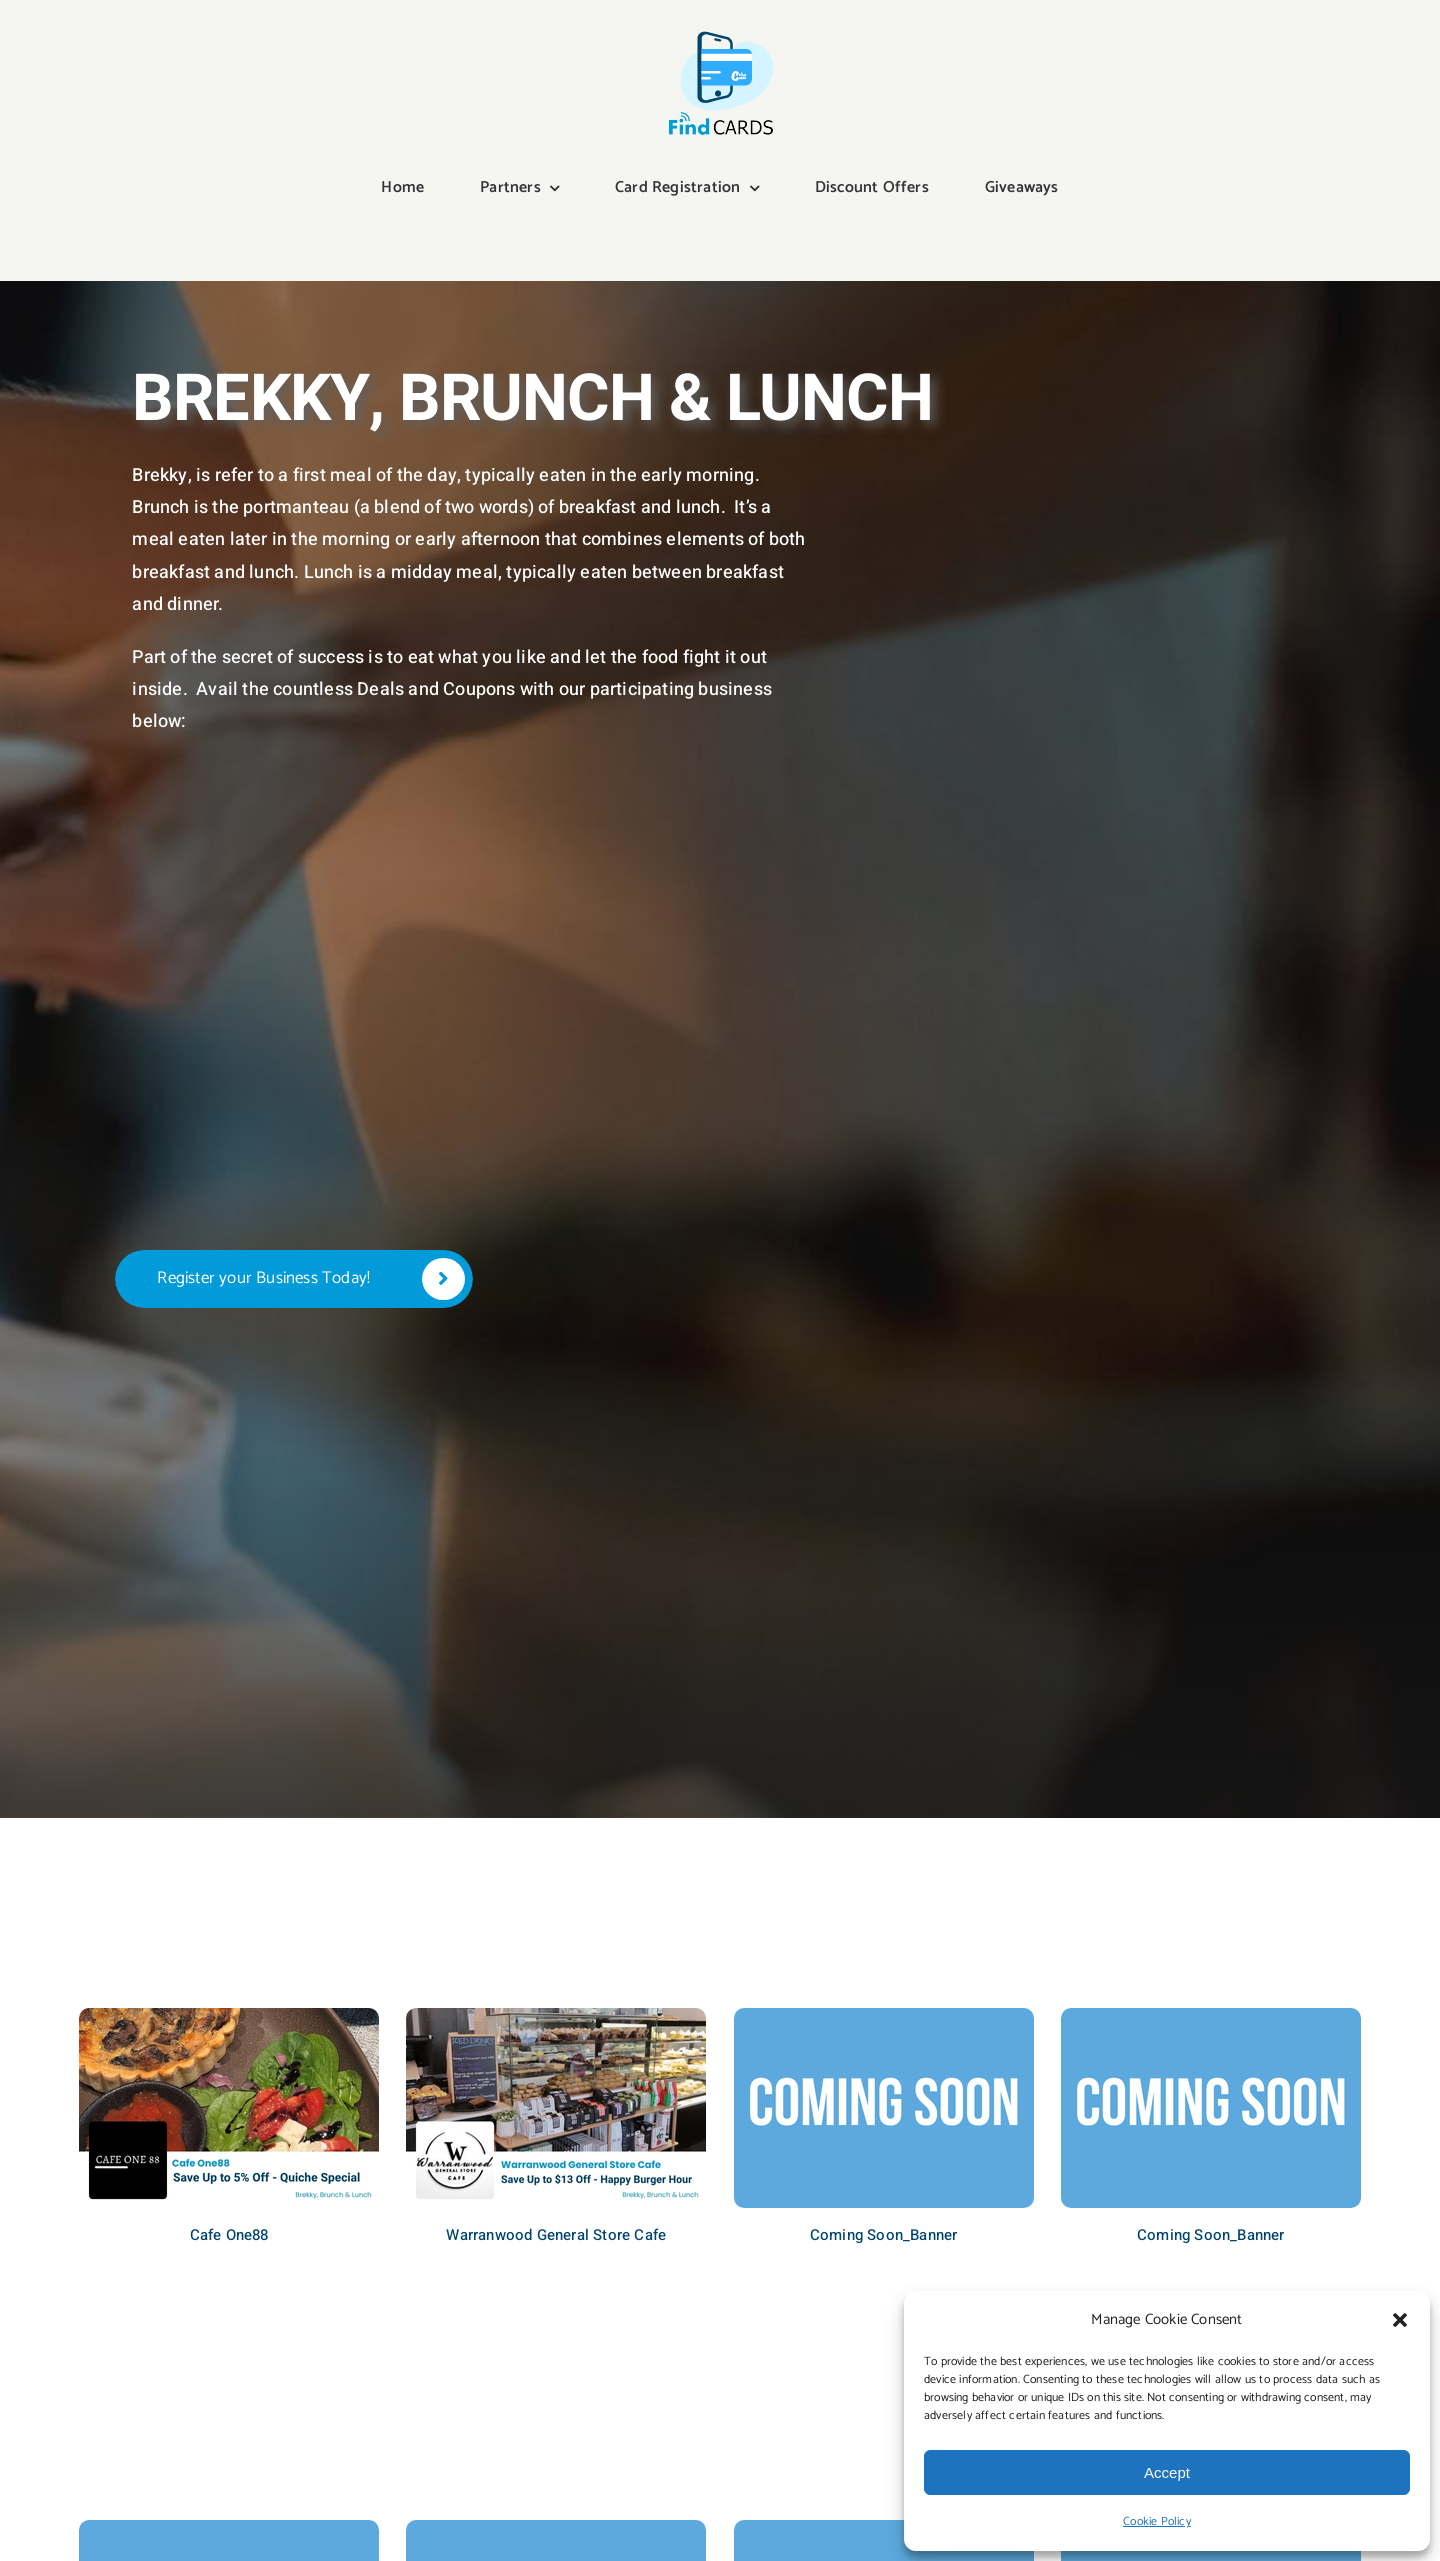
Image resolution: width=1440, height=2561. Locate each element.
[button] (1400, 2320)
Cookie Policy (1157, 2521)
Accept (1167, 2472)
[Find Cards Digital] (720, 32)
